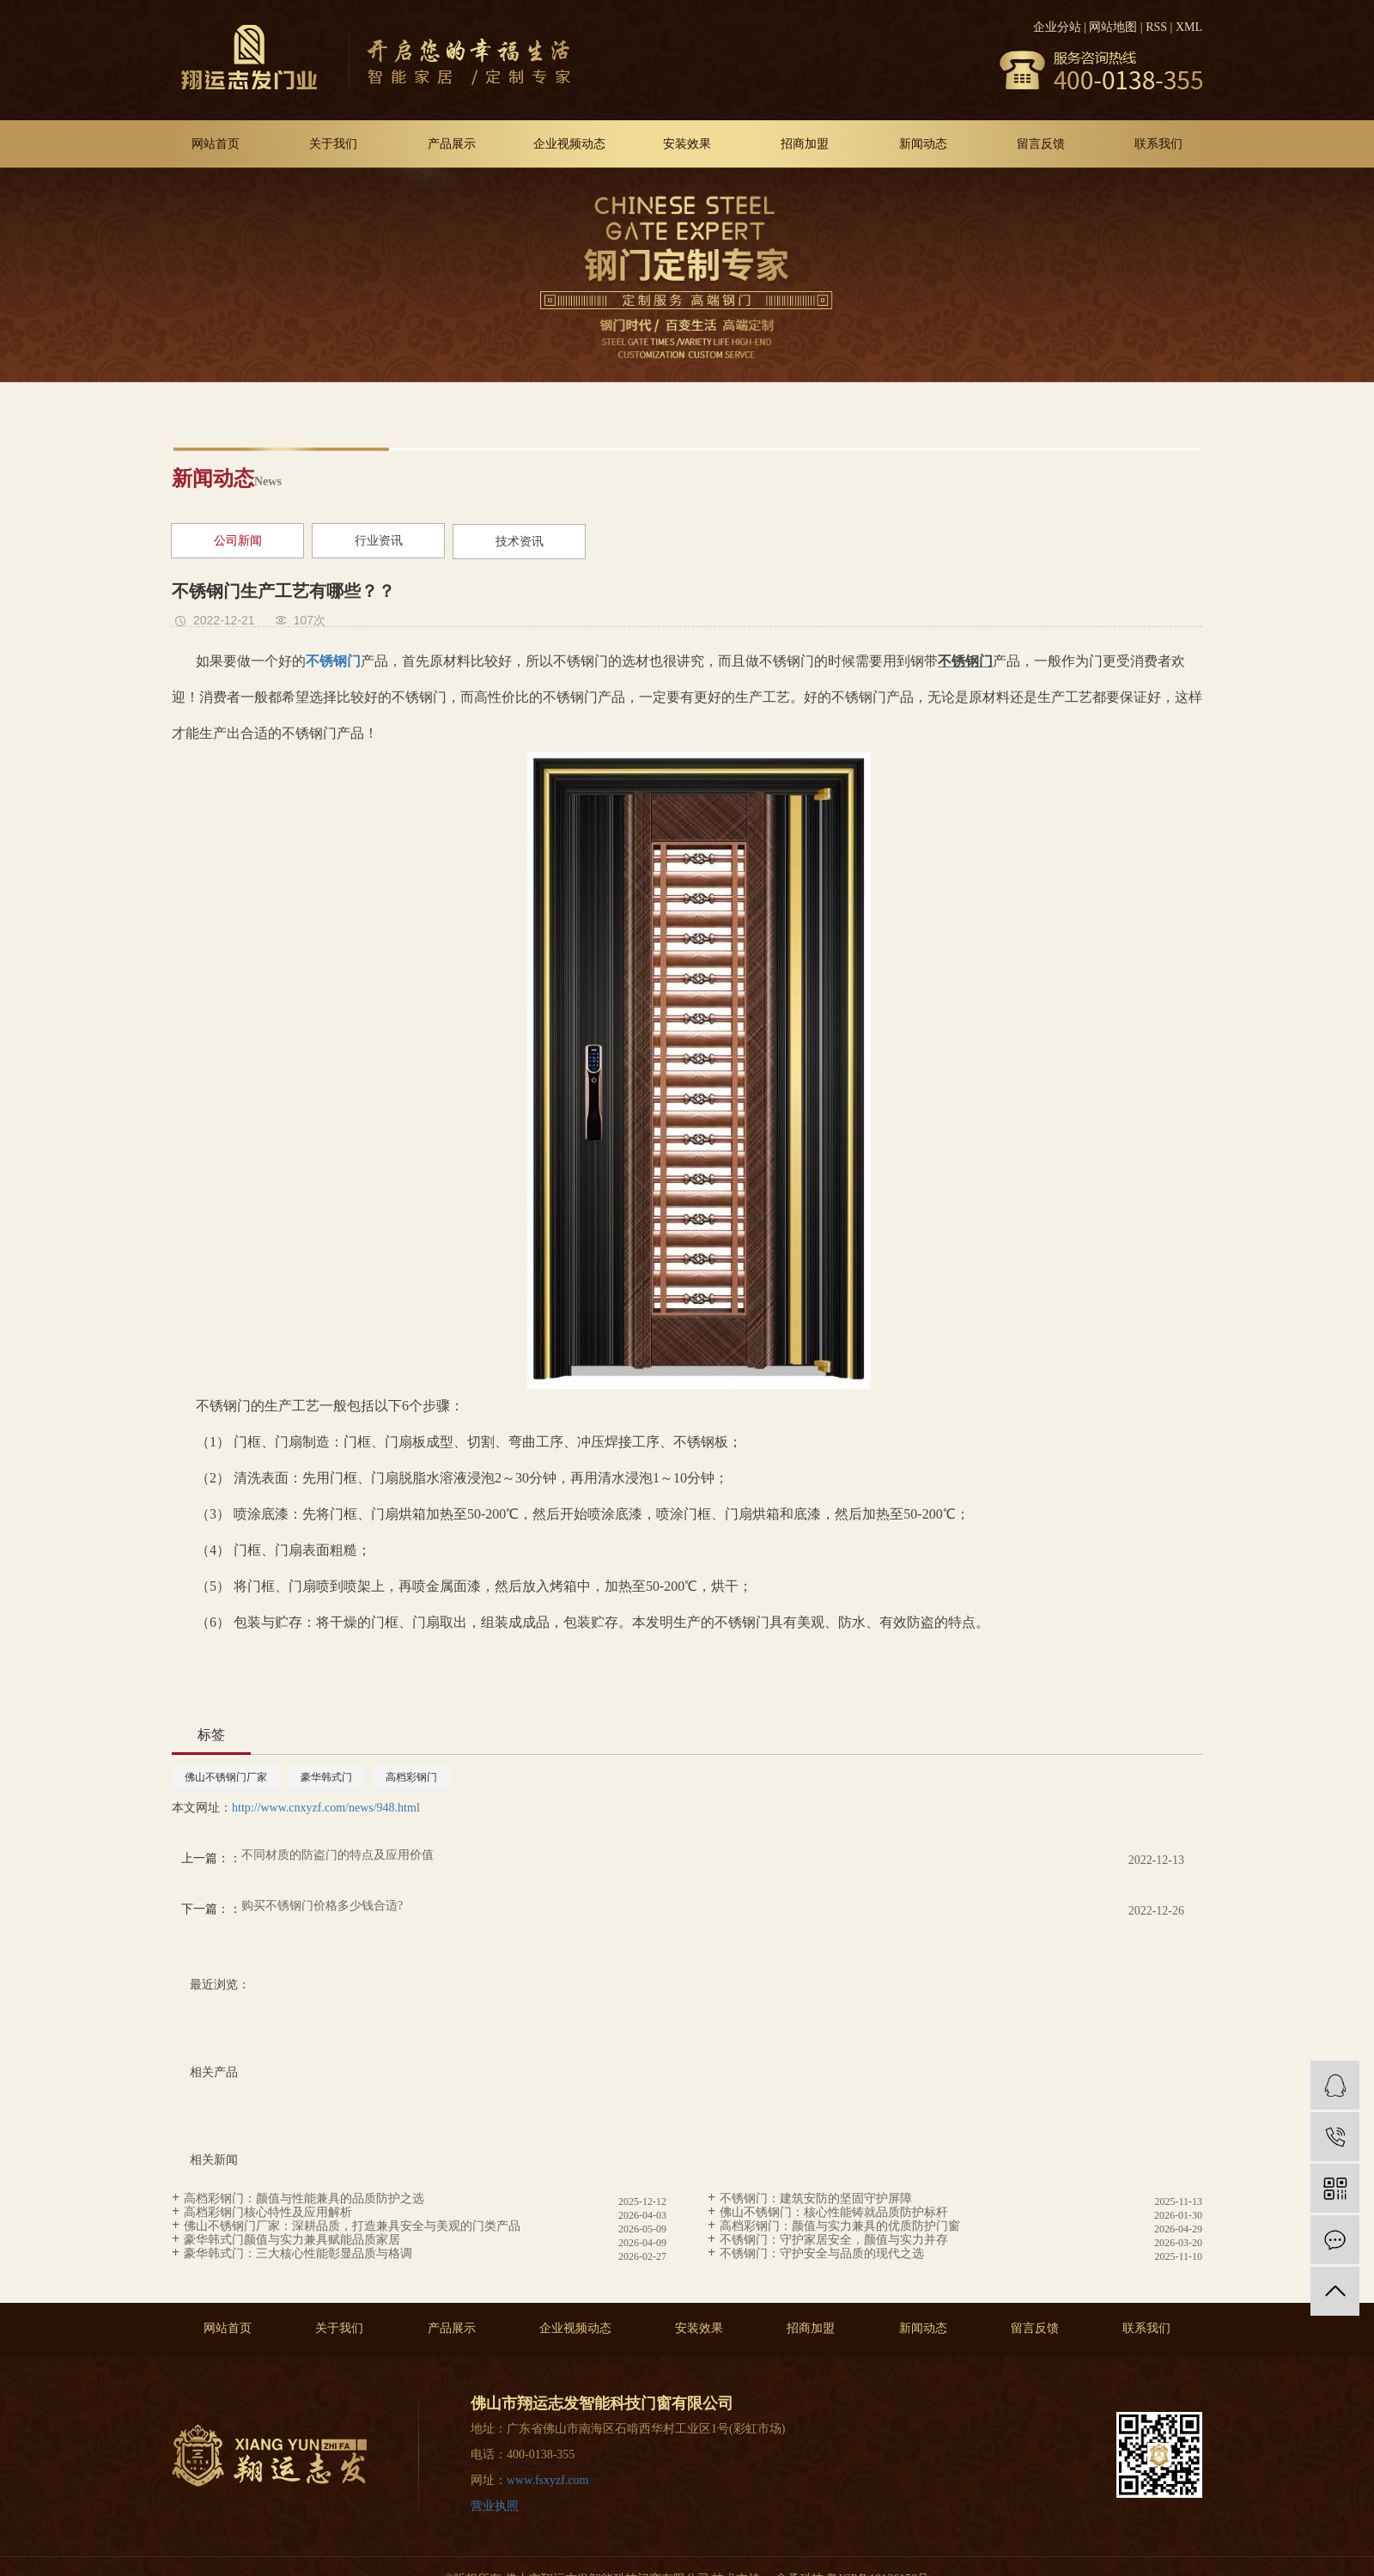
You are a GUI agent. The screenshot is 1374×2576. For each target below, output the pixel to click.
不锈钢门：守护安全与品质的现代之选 (822, 2253)
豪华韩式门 (326, 1777)
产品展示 (452, 143)
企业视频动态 (569, 143)
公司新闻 (238, 540)
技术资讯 (519, 541)
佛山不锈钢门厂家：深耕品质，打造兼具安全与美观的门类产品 (352, 2226)
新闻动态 (923, 143)
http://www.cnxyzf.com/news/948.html (326, 1807)
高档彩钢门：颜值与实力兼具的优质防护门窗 (840, 2226)
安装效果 (687, 143)
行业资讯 (379, 540)
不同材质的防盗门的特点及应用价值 (337, 1855)
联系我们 (1158, 143)
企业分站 (1057, 27)
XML (1189, 27)
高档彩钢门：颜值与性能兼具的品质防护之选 (304, 2198)
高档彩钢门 (411, 1777)
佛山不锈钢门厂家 (226, 1777)
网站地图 (1113, 27)
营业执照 (495, 2506)
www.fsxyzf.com (548, 2480)
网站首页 (216, 143)
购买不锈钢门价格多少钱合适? (322, 1906)
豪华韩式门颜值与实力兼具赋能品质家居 (292, 2239)
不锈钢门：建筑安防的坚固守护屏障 (816, 2198)
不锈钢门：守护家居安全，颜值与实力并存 (834, 2239)
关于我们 (333, 143)
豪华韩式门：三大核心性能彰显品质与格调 (298, 2253)
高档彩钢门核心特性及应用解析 (268, 2212)
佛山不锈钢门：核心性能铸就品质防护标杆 (834, 2212)
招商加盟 (805, 143)
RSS (1156, 27)
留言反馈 (1041, 143)
